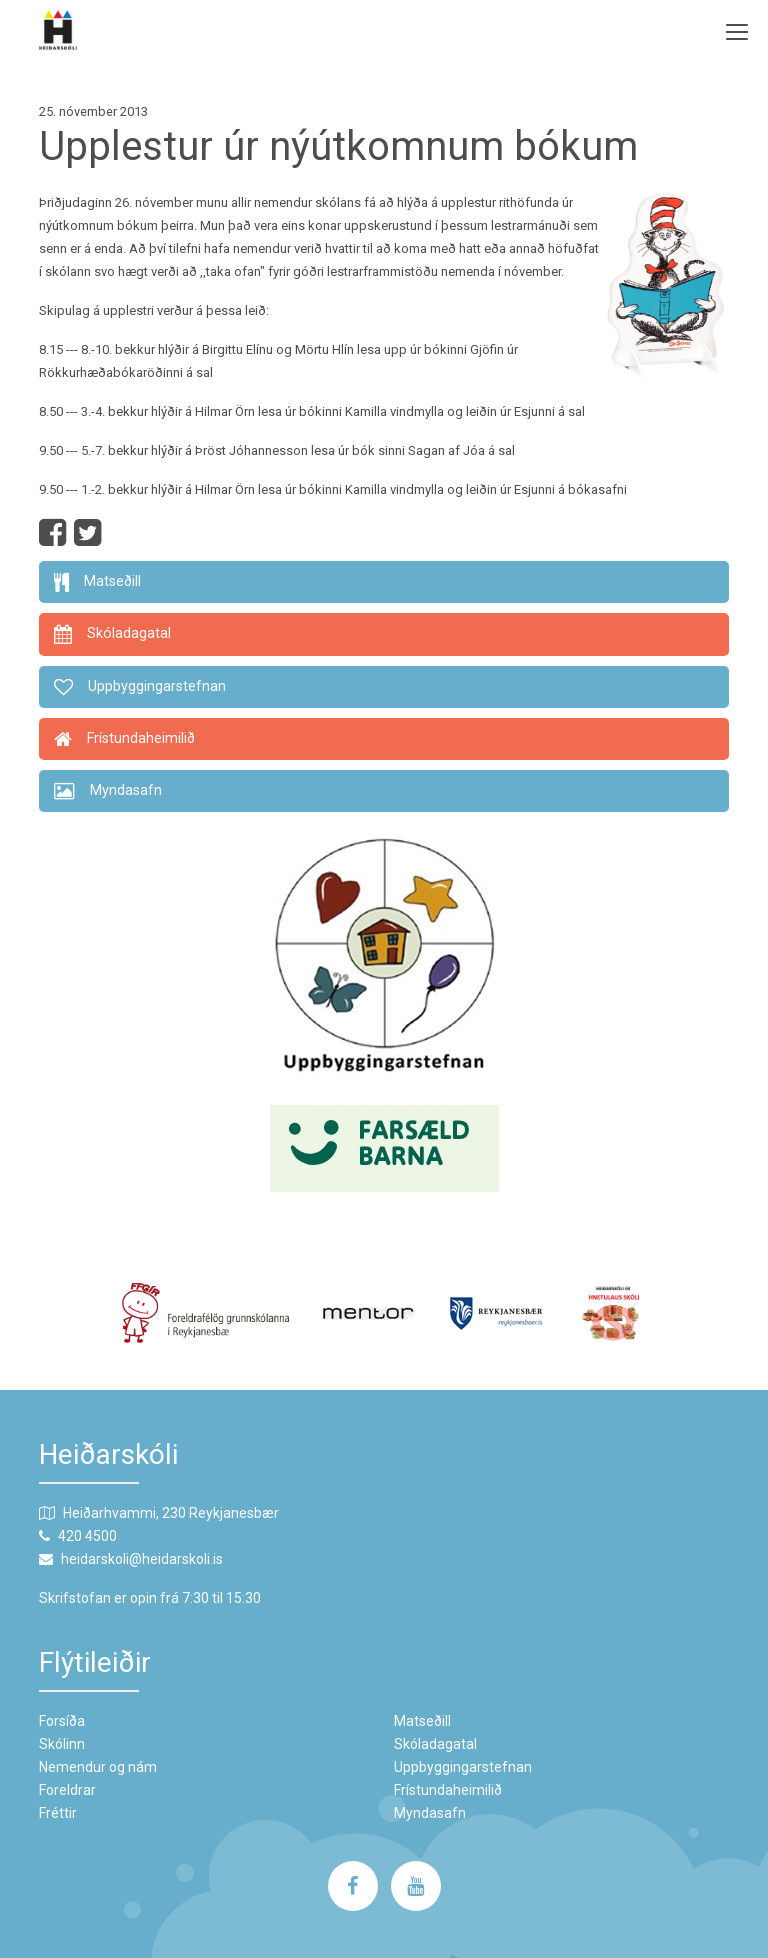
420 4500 (87, 1536)
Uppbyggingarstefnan (463, 1767)
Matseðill (422, 1721)
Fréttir (58, 1813)
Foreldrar (67, 1790)
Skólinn (62, 1744)
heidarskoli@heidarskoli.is (142, 1559)
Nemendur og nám (98, 1767)
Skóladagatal (435, 1744)
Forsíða (62, 1721)
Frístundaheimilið (448, 1790)
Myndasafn (430, 1813)
